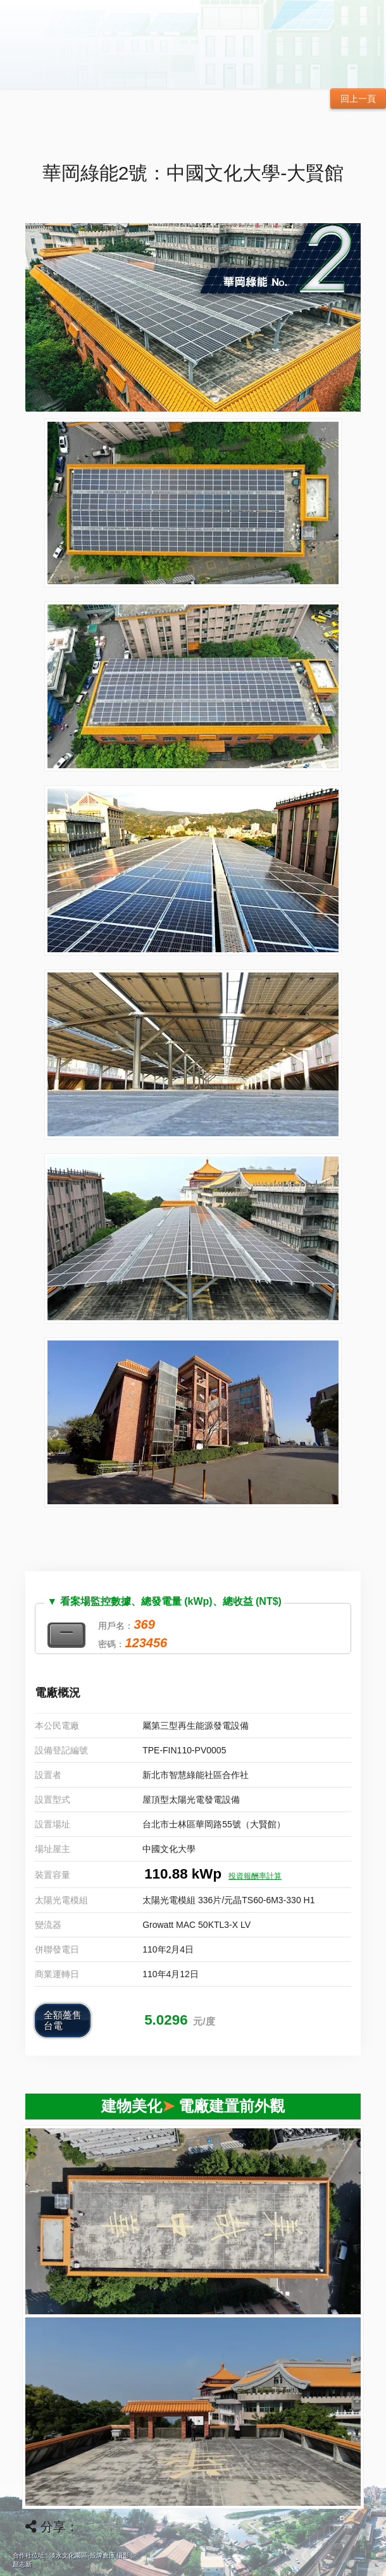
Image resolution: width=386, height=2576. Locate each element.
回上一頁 (358, 99)
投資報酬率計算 (255, 1876)
